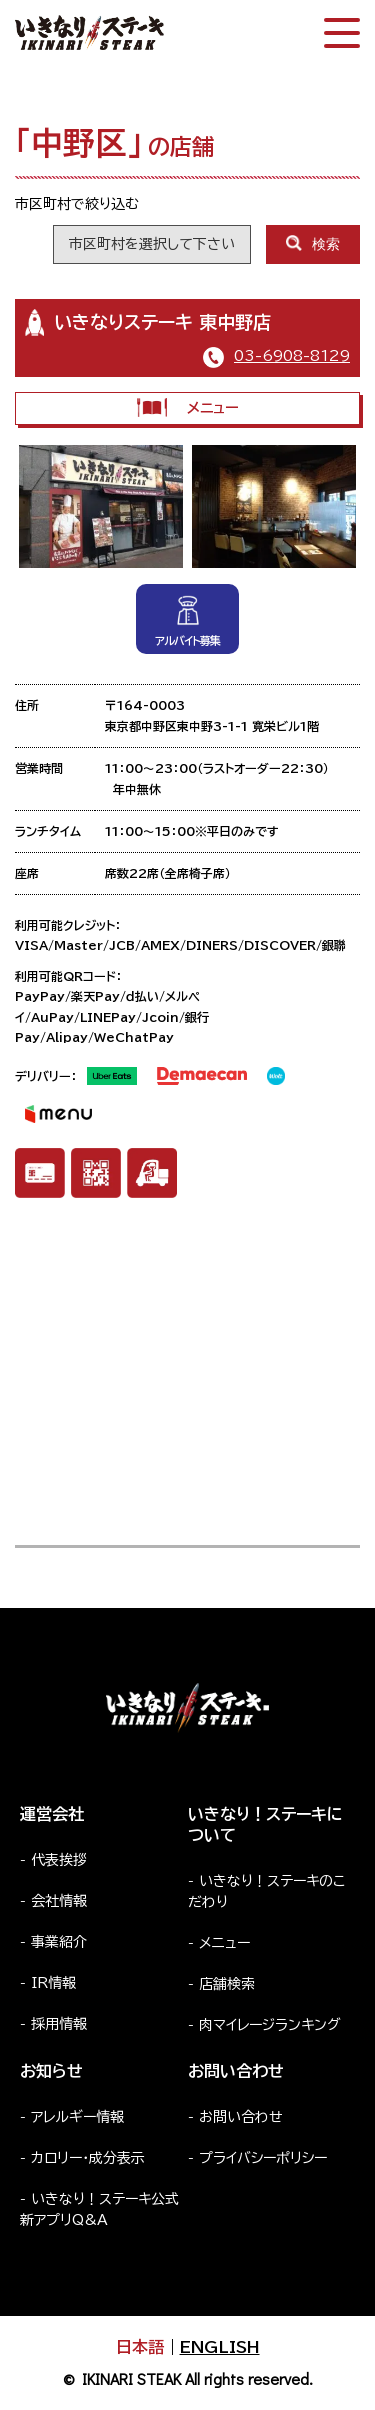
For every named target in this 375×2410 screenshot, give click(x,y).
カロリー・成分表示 (88, 2158)
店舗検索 (227, 1984)
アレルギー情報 (77, 2117)
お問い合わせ (241, 2117)
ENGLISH (220, 2347)
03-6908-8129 (292, 356)
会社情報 (59, 1901)
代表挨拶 (59, 1860)
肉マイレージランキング (270, 2025)
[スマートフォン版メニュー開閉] (342, 33)
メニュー (187, 407)
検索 (313, 243)
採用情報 (59, 2024)
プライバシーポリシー (263, 2158)
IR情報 (53, 1983)
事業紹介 (59, 1942)
